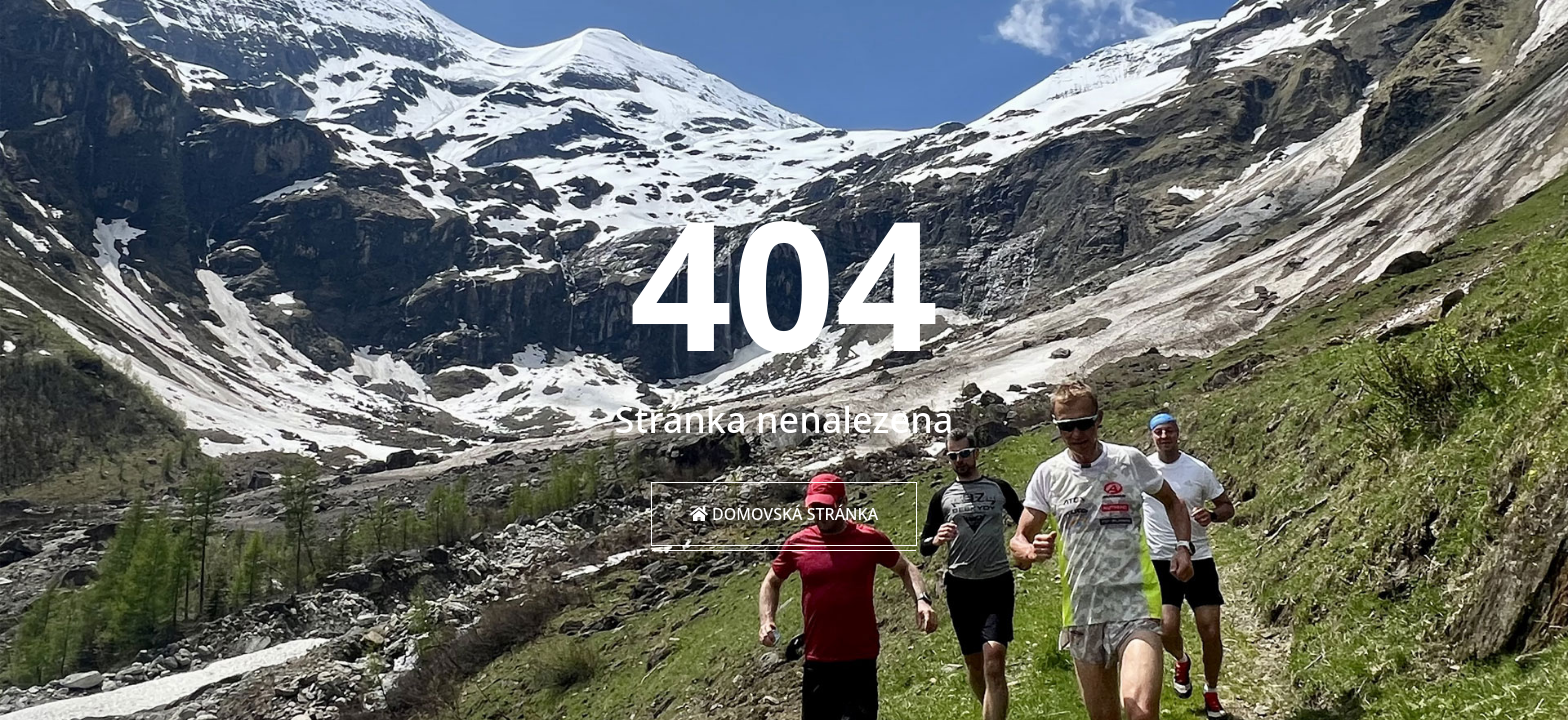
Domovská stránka (784, 514)
